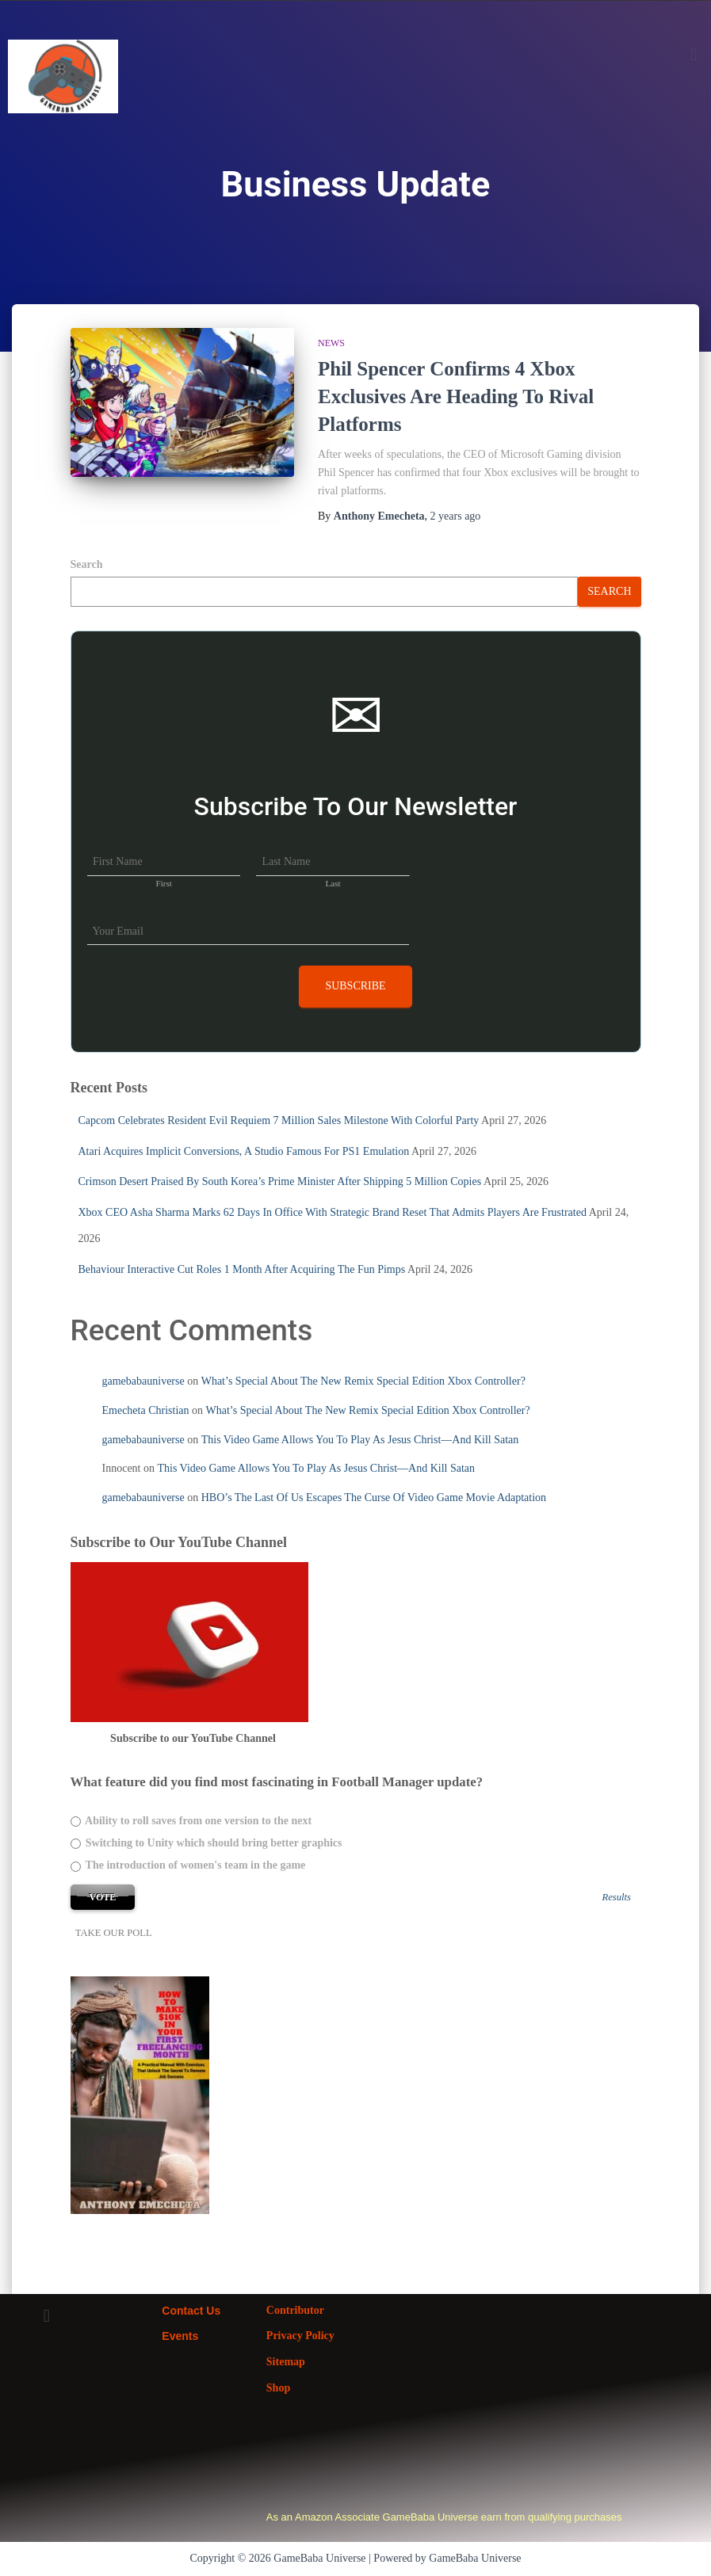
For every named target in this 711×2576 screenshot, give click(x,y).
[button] (694, 54)
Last (332, 883)
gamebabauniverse (143, 1381)
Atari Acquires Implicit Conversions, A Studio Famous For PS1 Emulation (244, 1151)
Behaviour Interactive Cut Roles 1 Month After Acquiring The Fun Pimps (242, 1269)
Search (87, 564)
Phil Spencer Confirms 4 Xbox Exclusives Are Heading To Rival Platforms (456, 396)
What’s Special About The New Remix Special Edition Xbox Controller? (363, 1381)
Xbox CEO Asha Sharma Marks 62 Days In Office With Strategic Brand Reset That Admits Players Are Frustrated (332, 1212)
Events (180, 2336)
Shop (278, 2388)
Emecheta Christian (145, 1410)
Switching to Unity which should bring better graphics (206, 1843)
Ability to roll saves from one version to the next (191, 1821)
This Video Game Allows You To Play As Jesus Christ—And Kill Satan (360, 1440)
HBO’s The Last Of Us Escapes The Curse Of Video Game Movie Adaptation (373, 1497)
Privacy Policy (300, 2336)
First (163, 883)
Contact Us (191, 2310)
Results (616, 1897)
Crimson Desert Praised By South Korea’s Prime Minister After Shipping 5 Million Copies (280, 1181)
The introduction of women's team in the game (188, 1865)
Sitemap (285, 2362)
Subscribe (355, 986)
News (331, 343)
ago (455, 516)
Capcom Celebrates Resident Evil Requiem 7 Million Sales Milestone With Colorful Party (279, 1120)
